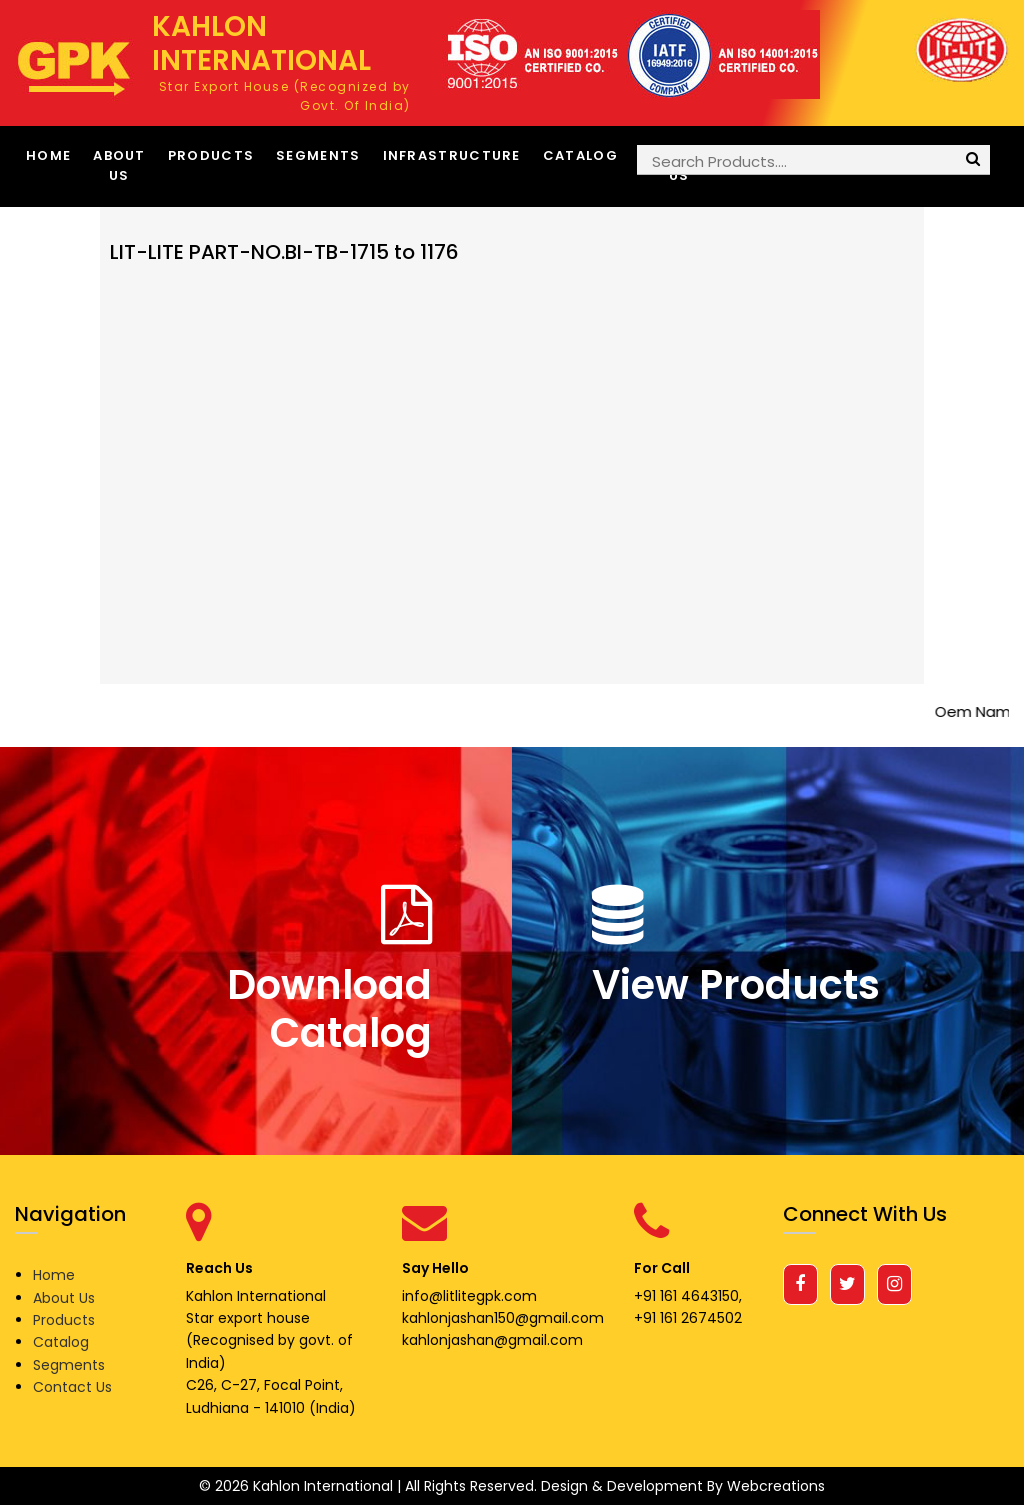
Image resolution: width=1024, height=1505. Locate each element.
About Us (119, 166)
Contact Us (72, 1387)
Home (48, 155)
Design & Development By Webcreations (683, 1486)
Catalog (580, 155)
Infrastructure (452, 155)
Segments (318, 155)
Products (211, 155)
